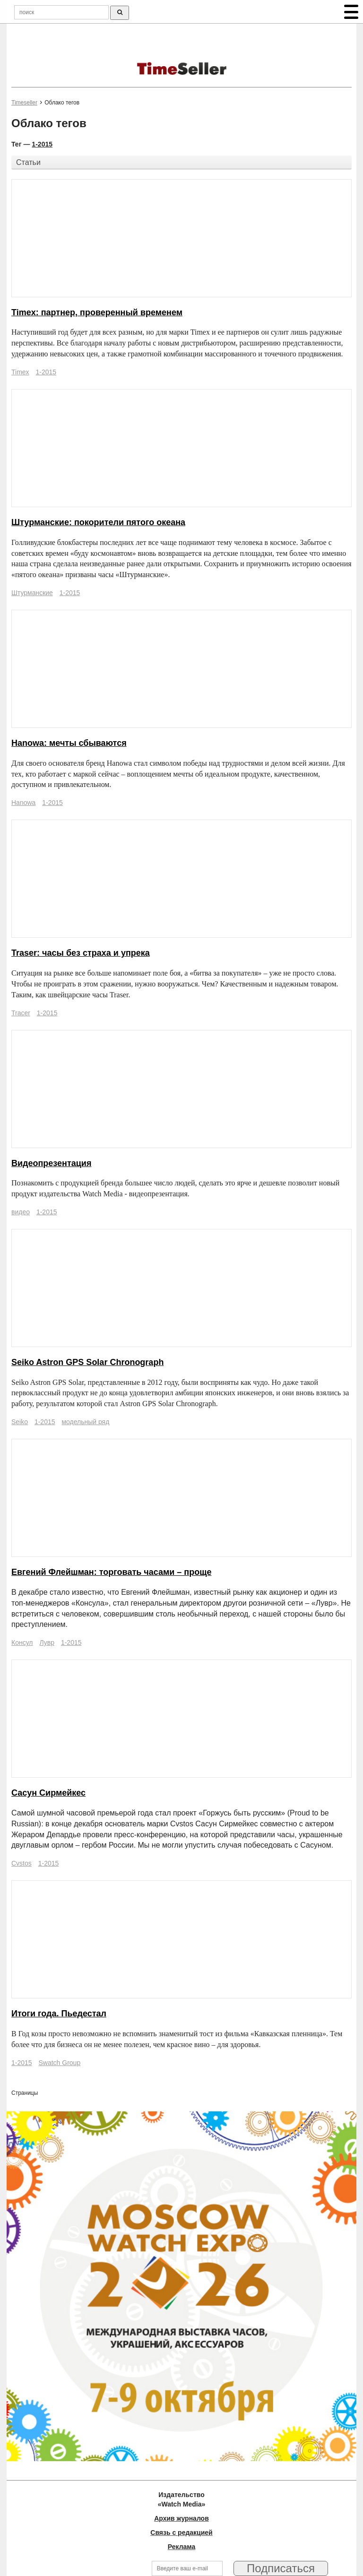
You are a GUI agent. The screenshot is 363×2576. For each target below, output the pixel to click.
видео (20, 1212)
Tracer (20, 1013)
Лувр (46, 1642)
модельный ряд (85, 1422)
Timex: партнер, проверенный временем (96, 312)
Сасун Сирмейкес (48, 1793)
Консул (22, 1642)
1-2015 (42, 144)
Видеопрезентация (51, 1163)
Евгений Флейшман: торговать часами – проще (111, 1572)
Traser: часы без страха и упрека (80, 953)
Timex (20, 372)
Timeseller (24, 102)
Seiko (19, 1422)
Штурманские (32, 592)
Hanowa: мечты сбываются (69, 743)
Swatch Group (59, 2062)
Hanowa (23, 802)
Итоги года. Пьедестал (58, 2013)
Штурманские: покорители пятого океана (98, 522)
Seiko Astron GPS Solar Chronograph (87, 1362)
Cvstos (21, 1863)
